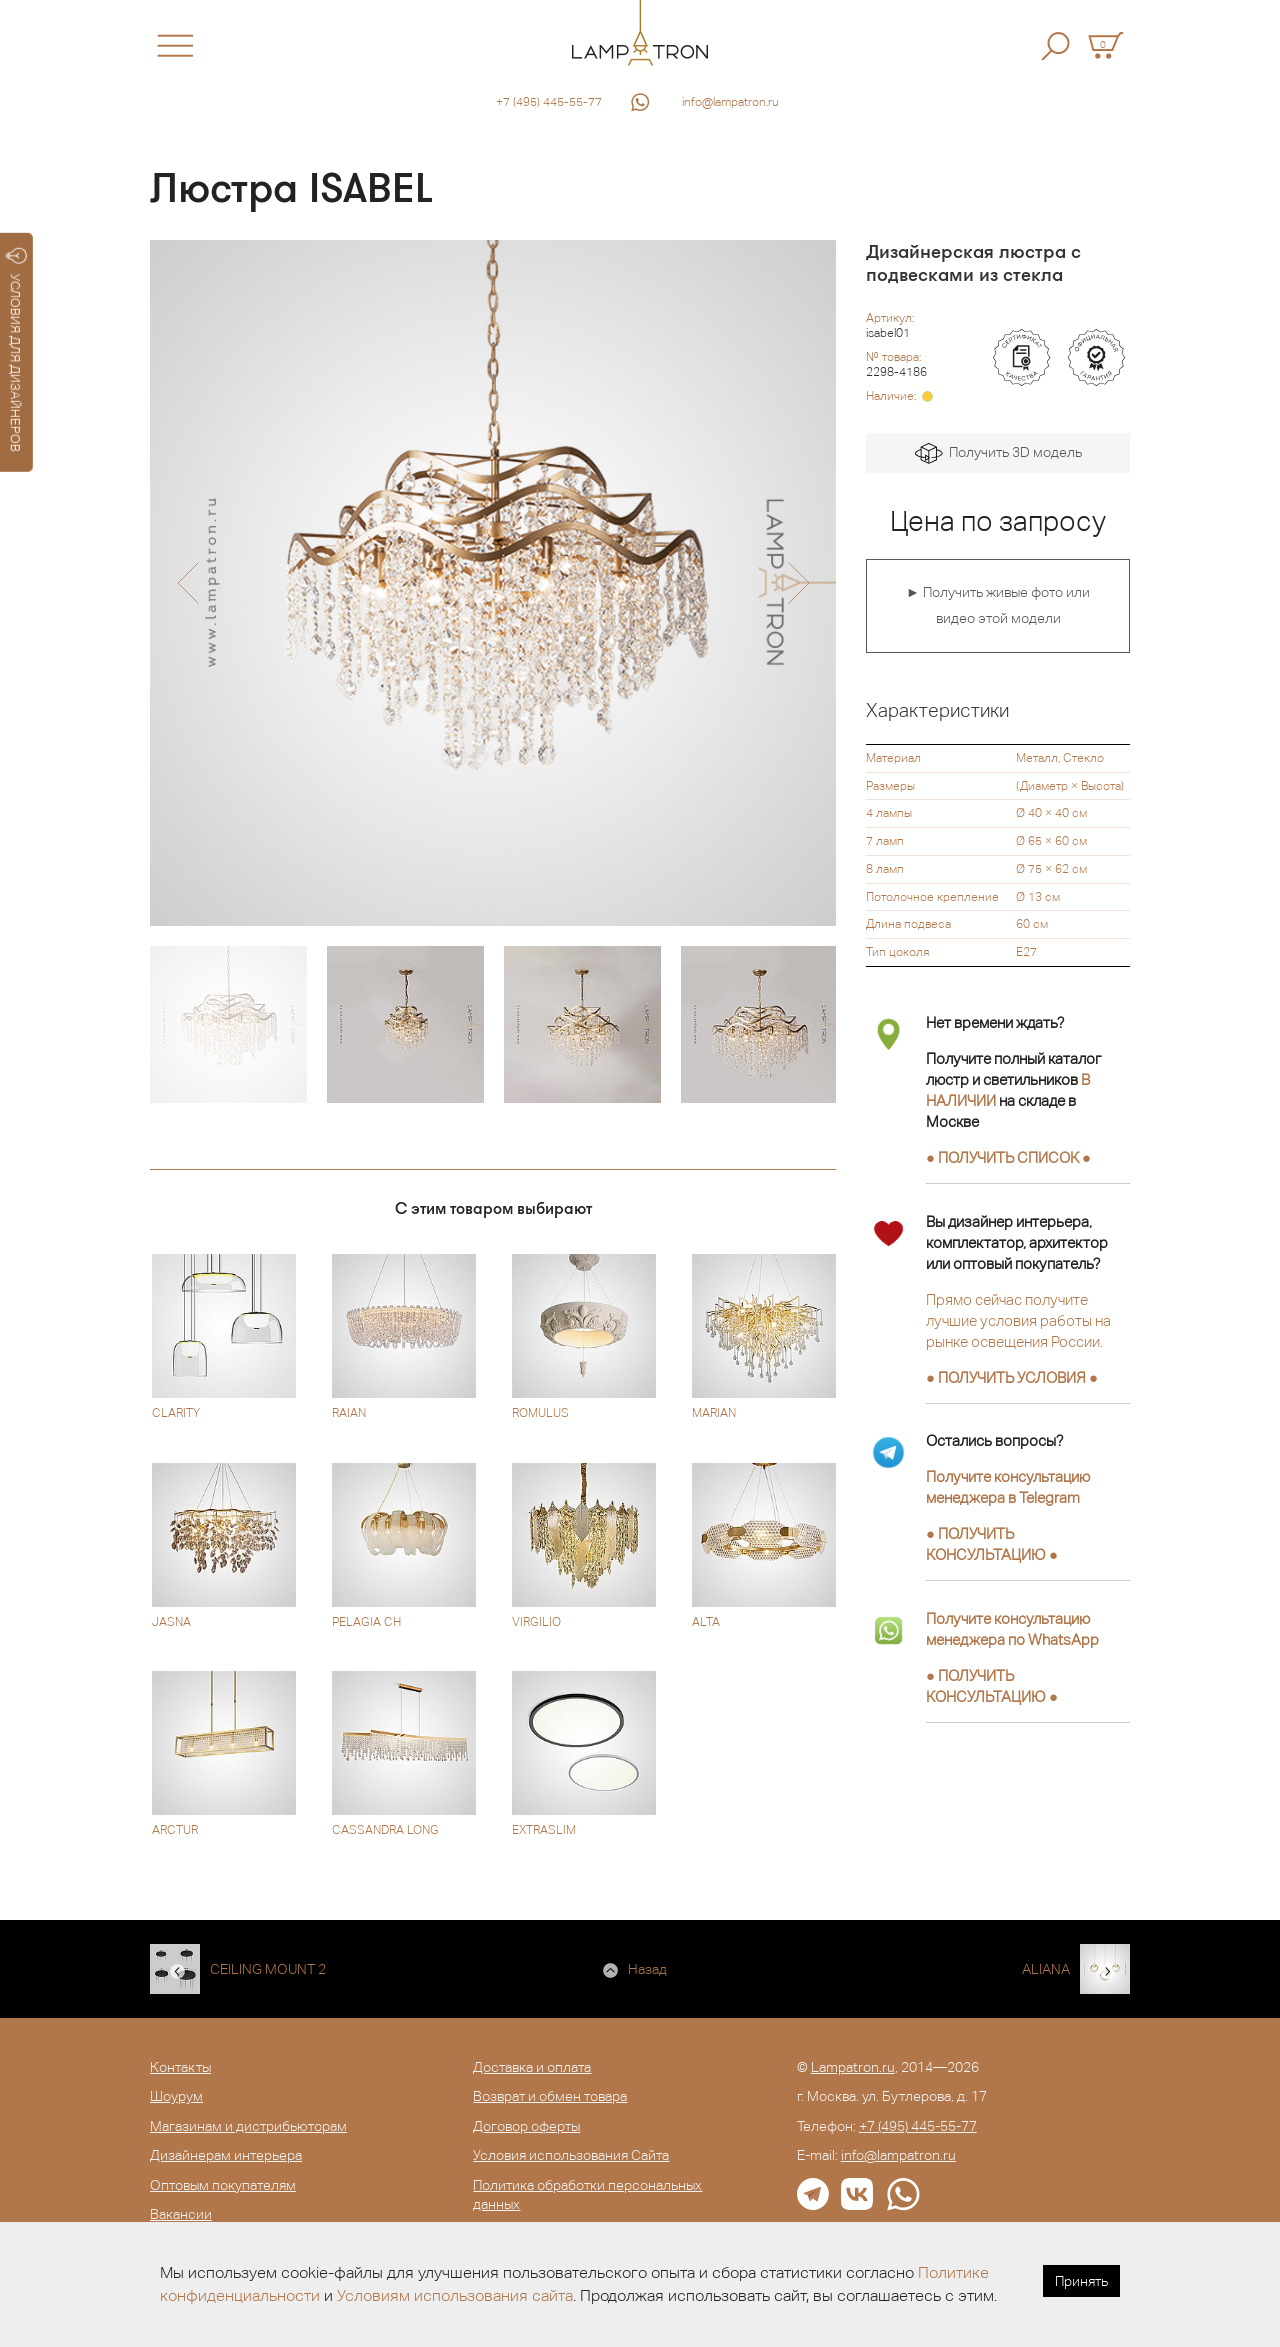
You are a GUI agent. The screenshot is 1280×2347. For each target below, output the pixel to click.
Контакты (180, 2067)
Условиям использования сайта (455, 2295)
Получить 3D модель (998, 453)
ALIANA (1046, 1969)
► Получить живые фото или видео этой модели (998, 605)
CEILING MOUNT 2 (268, 1969)
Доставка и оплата (532, 2067)
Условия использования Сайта (571, 2155)
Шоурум (176, 2096)
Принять (1081, 2281)
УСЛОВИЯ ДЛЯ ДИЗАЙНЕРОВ (16, 350)
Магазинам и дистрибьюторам (248, 2126)
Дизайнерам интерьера (226, 2155)
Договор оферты (526, 2126)
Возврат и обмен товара (550, 2096)
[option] (493, 583)
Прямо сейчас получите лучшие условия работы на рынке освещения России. (1018, 1320)
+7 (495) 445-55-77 (549, 102)
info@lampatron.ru (730, 102)
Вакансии (181, 2214)
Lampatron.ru (853, 2067)
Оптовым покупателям (223, 2185)
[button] (187, 583)
